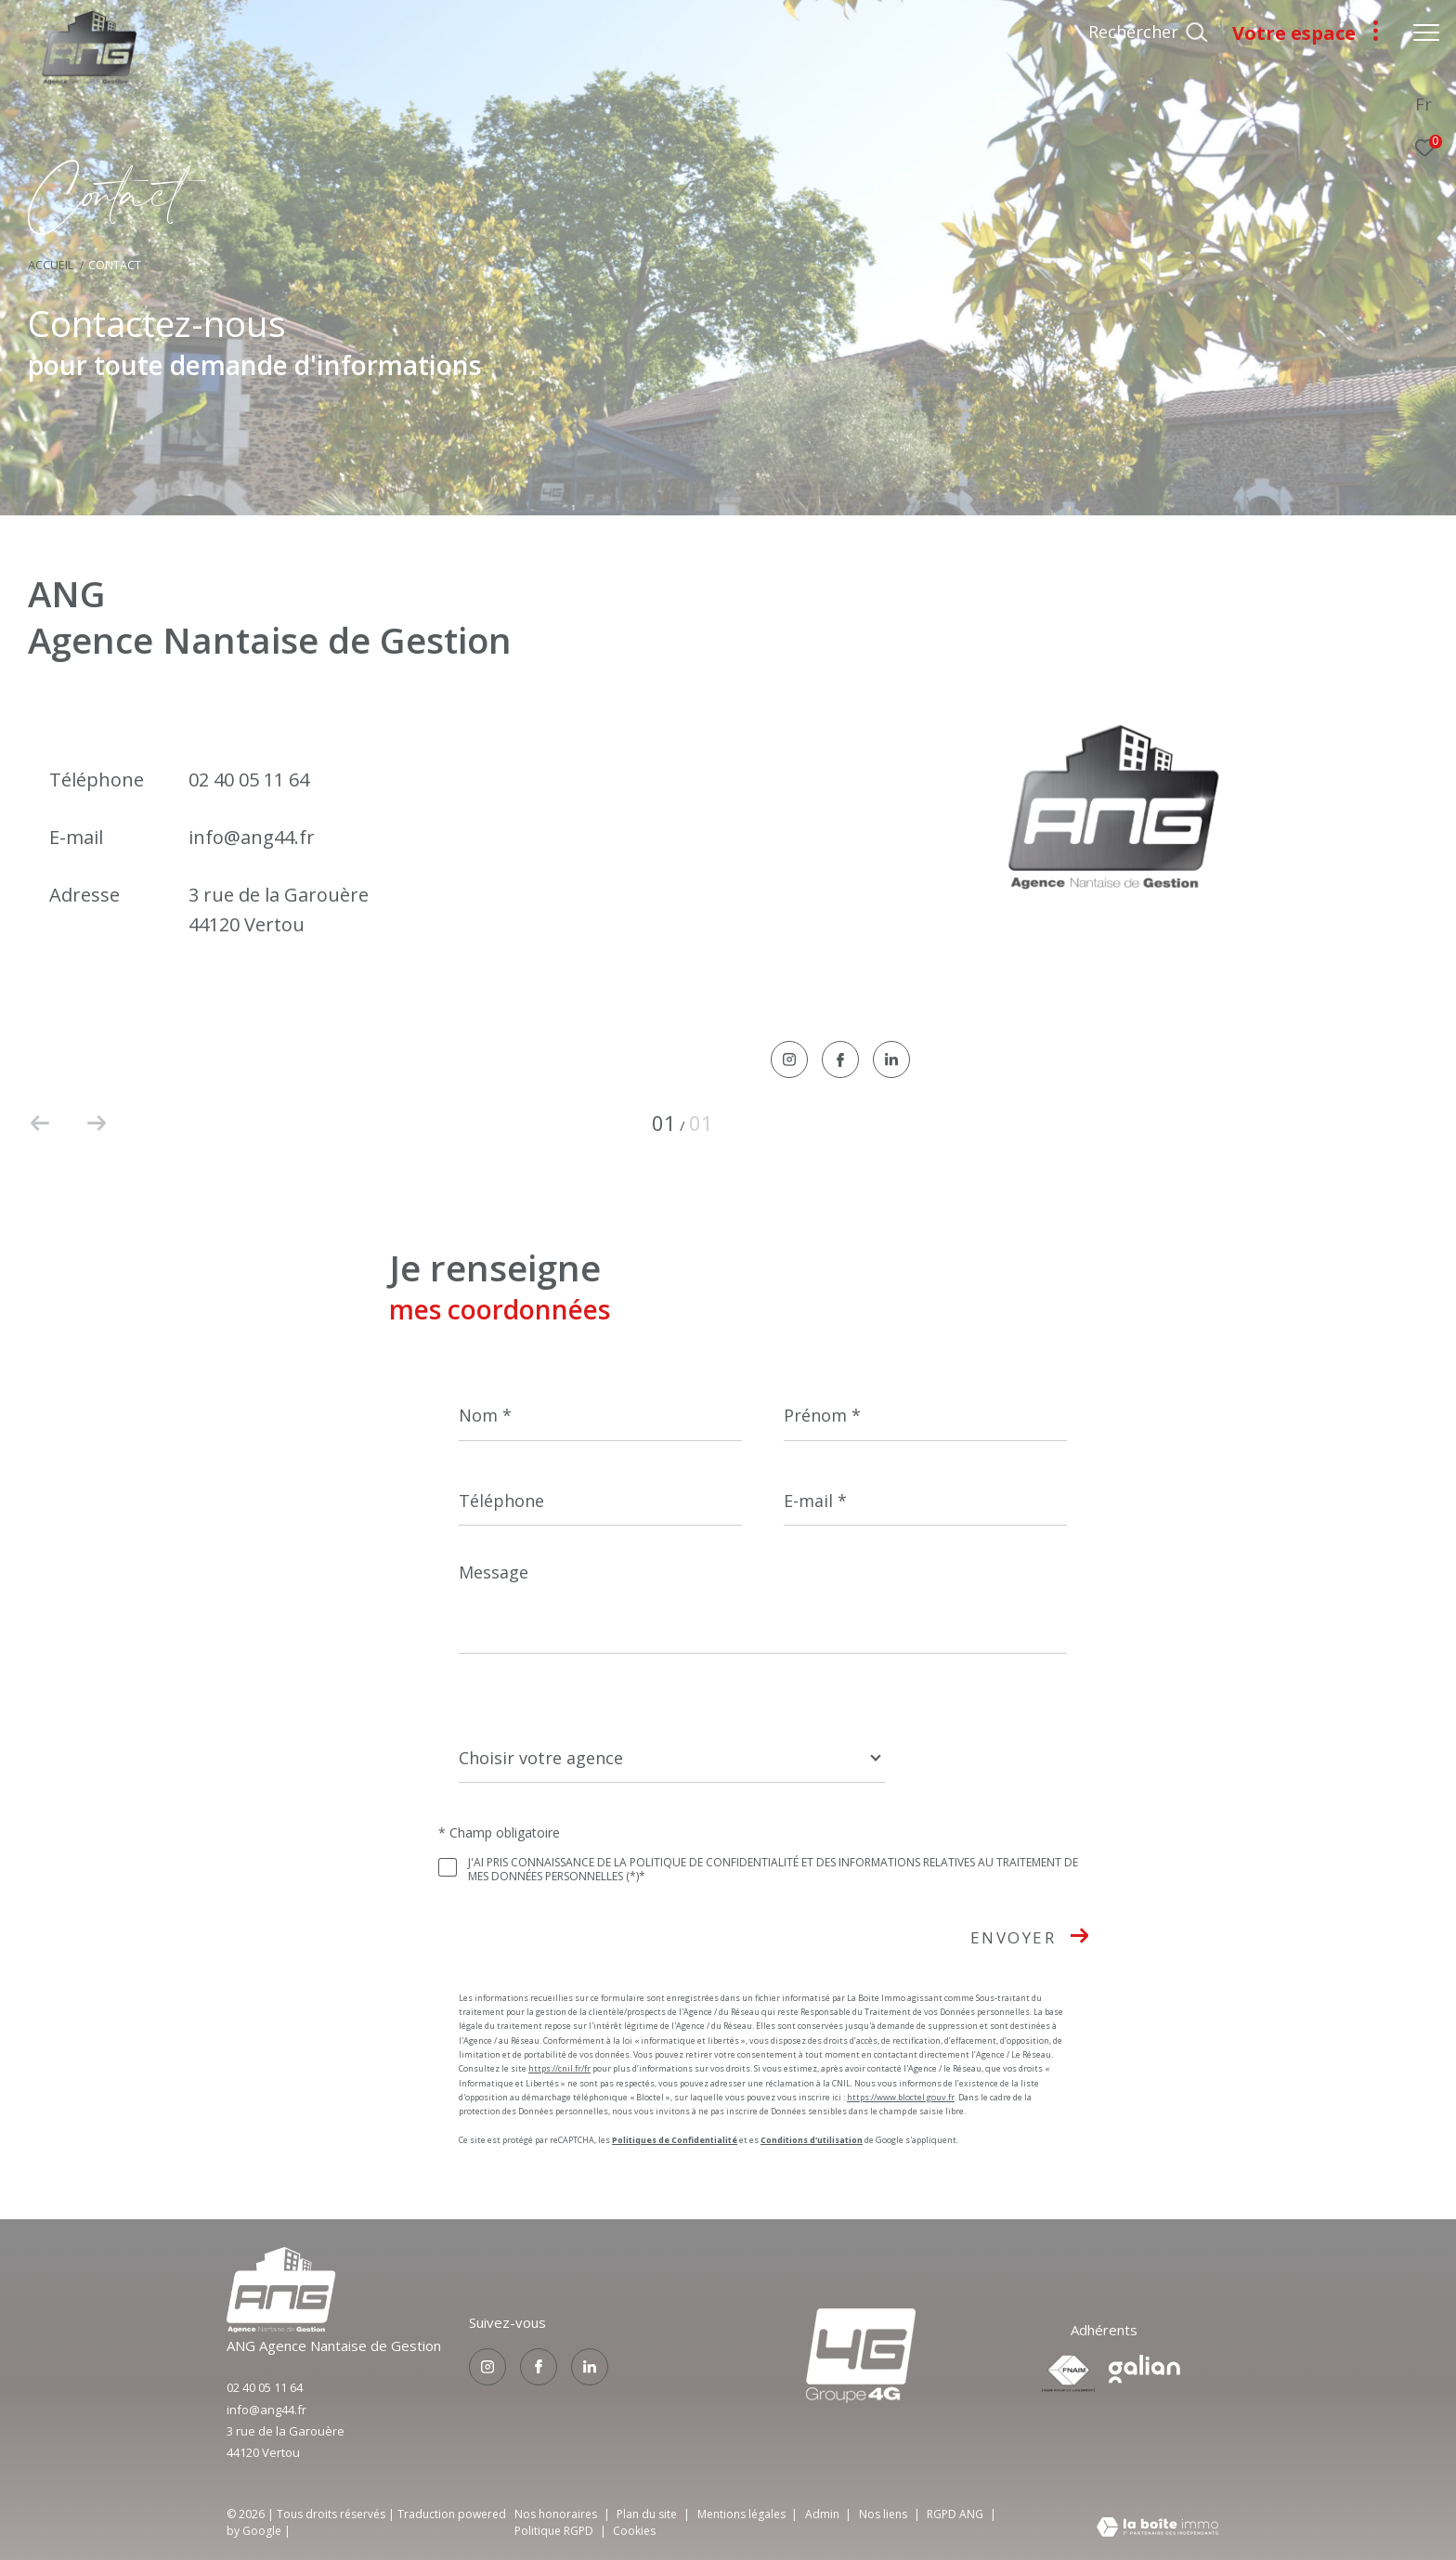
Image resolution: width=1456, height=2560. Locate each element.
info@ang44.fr (251, 837)
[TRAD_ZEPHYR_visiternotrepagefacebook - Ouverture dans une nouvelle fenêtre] (840, 1061)
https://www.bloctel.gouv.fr (901, 2097)
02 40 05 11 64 (248, 779)
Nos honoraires (555, 2514)
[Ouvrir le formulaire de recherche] (1147, 32)
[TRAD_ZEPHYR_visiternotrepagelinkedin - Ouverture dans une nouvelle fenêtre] (891, 1060)
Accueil (50, 265)
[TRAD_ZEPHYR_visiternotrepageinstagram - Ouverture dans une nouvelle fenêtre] (789, 1060)
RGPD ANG (956, 2514)
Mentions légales (742, 2514)
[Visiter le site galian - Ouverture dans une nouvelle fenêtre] (1144, 2369)
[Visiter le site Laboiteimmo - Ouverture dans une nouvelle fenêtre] (1157, 2528)
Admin (823, 2514)
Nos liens (884, 2514)
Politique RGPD (553, 2531)
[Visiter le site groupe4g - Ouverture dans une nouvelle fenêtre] (281, 2327)
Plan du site (648, 2514)
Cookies (634, 2531)
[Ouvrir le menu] (1426, 32)
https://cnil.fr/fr (559, 2068)
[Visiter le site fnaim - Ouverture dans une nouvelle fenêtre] (1068, 2373)
